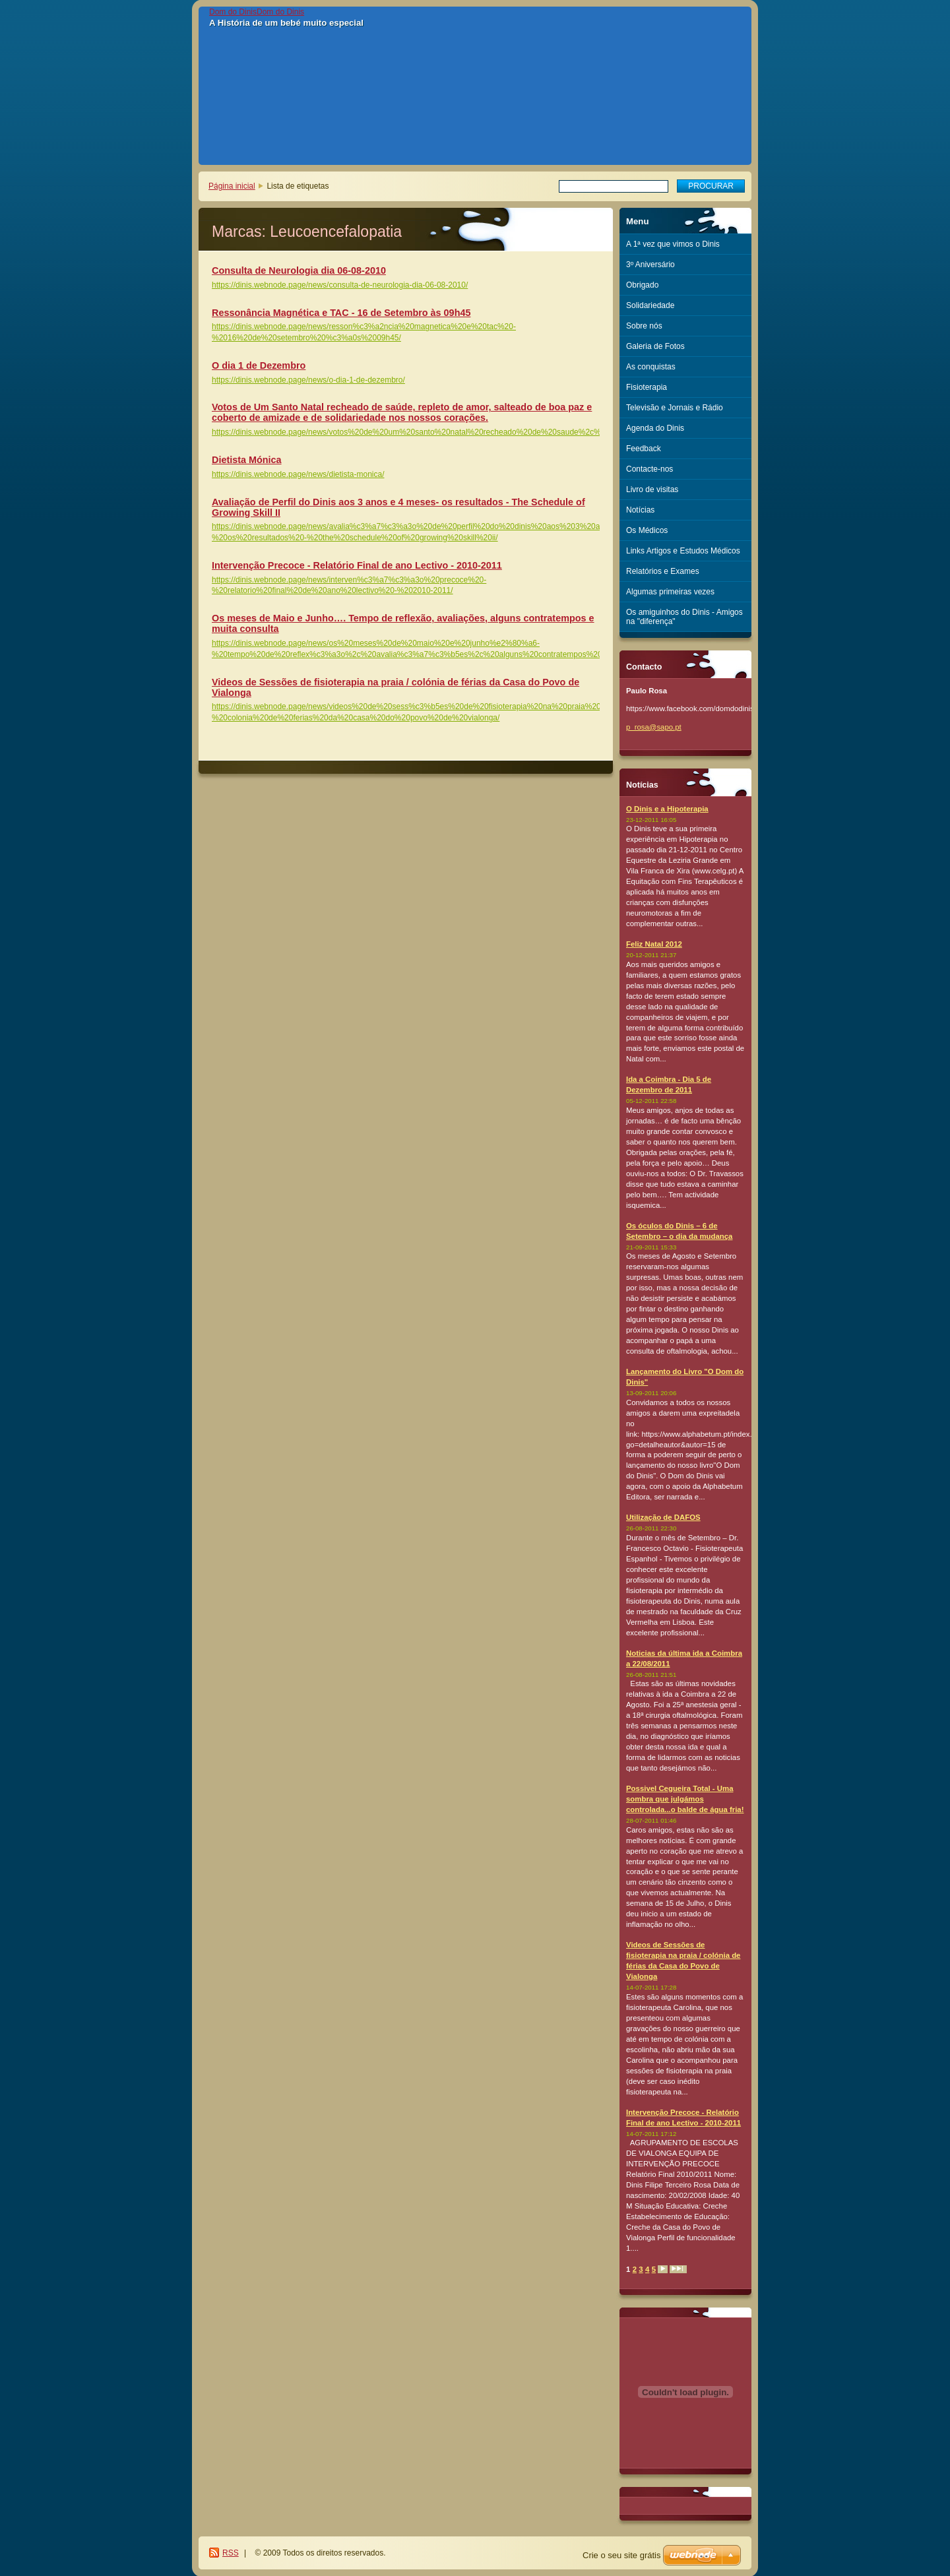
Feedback (643, 448)
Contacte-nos (649, 469)
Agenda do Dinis (655, 428)
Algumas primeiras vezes (670, 591)
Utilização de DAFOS (663, 1517)
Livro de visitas (652, 489)
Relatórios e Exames (662, 571)
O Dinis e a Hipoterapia (667, 809)
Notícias (640, 510)
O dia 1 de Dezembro (258, 365)
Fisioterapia (646, 387)
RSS (230, 2553)
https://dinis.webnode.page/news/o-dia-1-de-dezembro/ (308, 380)
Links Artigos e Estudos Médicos (683, 550)
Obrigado (642, 285)
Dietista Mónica (247, 460)
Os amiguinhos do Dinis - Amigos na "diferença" (684, 617)
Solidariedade (650, 305)
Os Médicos (647, 530)
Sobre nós (644, 325)
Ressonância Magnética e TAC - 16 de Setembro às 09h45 (341, 312)
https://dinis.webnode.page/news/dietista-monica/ (298, 474)
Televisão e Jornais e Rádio (674, 407)
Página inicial (231, 186)
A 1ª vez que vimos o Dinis (673, 244)
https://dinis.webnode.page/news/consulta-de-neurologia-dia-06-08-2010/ (340, 285)
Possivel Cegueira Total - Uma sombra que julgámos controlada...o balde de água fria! (685, 1798)
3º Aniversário (650, 264)
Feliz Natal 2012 (654, 944)
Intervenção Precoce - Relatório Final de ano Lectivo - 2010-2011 (357, 565)
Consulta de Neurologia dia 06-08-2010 (299, 270)
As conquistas (651, 366)
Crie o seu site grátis (622, 2555)
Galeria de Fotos (655, 346)
